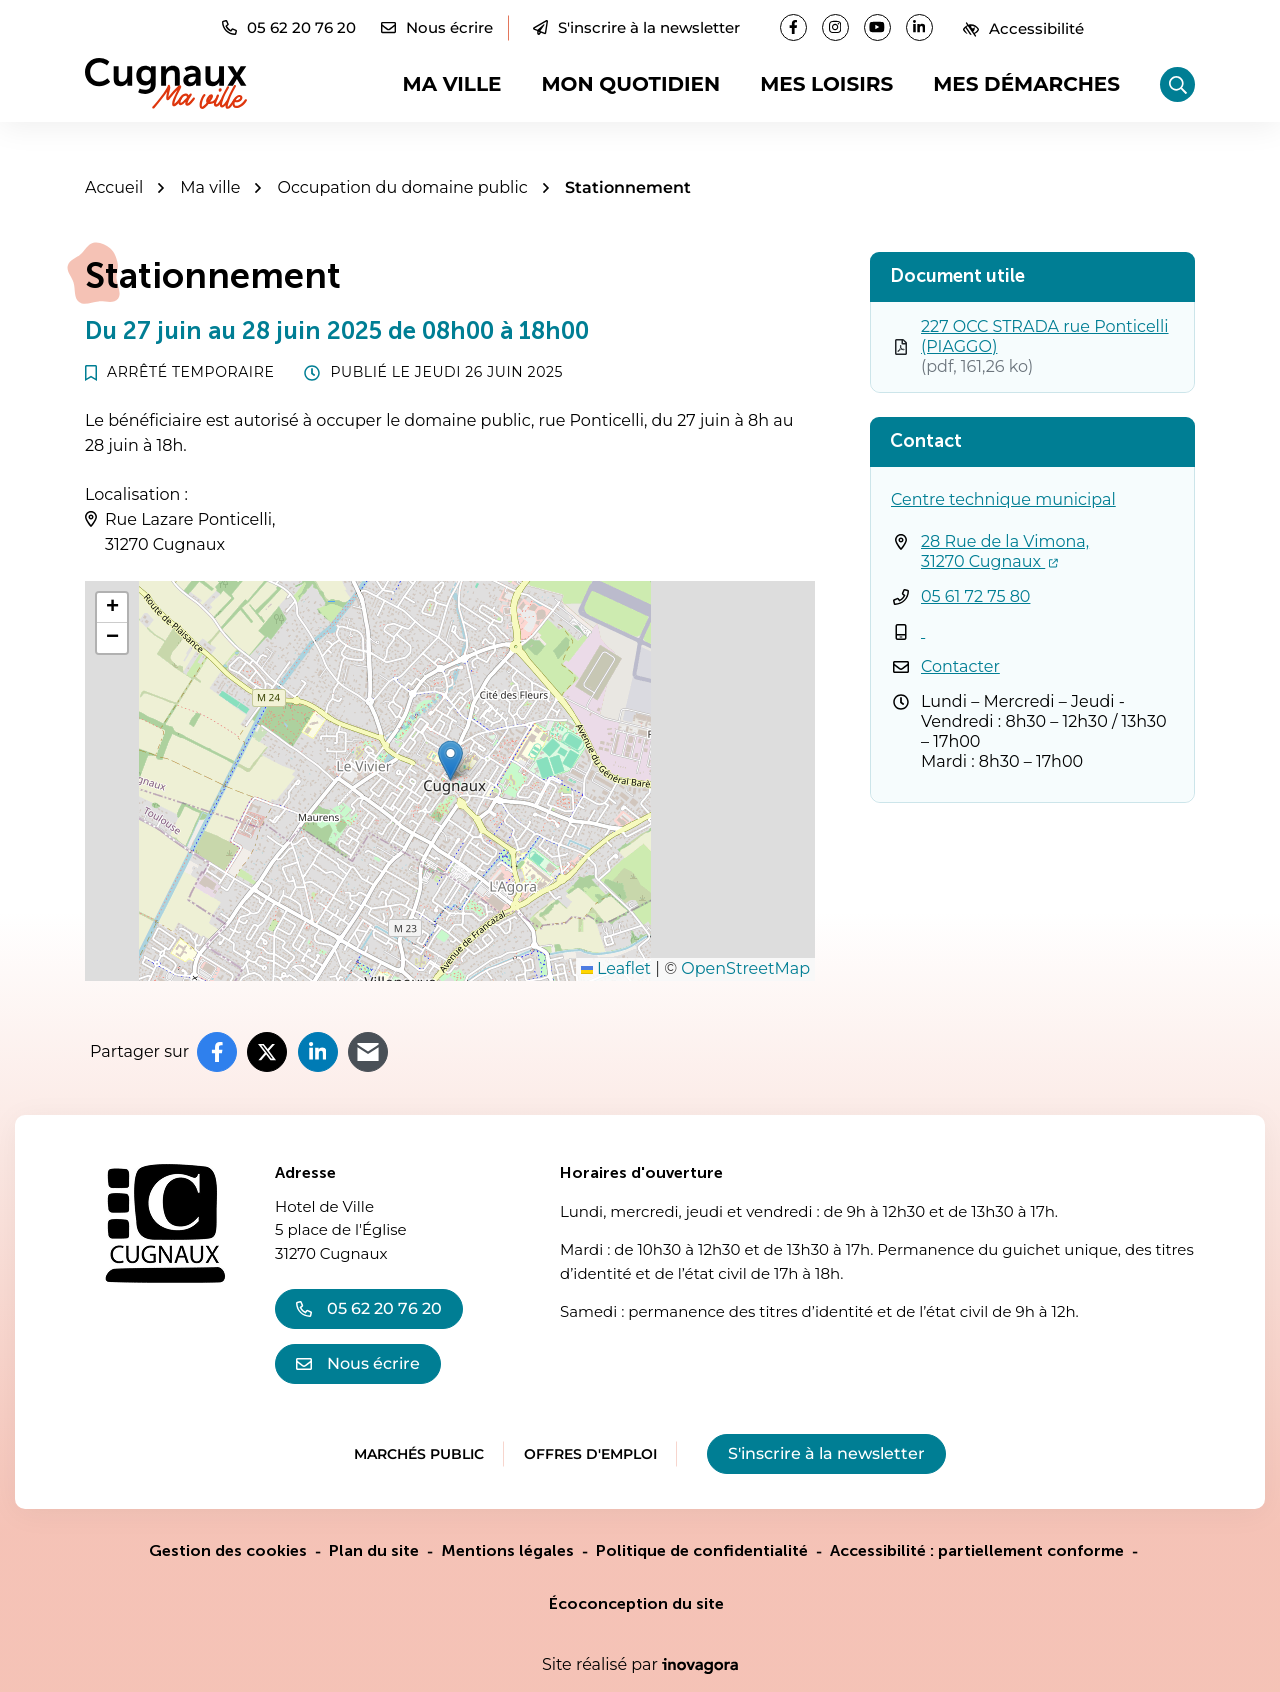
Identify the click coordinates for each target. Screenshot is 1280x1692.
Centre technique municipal (1003, 499)
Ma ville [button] (452, 84)
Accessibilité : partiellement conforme (977, 1550)
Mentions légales (507, 1550)
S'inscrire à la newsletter (636, 27)
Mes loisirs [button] (826, 84)
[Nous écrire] (437, 27)
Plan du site (374, 1550)
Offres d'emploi (590, 1454)
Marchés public (419, 1454)
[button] (289, 27)
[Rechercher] (1177, 84)
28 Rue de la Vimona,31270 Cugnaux (1005, 551)
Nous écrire (358, 1363)
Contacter (960, 666)
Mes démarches (1026, 84)
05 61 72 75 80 (975, 596)
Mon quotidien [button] (630, 84)
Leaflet (616, 968)
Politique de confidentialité (702, 1550)
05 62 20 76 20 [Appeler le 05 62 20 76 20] (369, 1308)
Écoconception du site (636, 1603)
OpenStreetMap (745, 968)
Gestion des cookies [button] (228, 1550)
